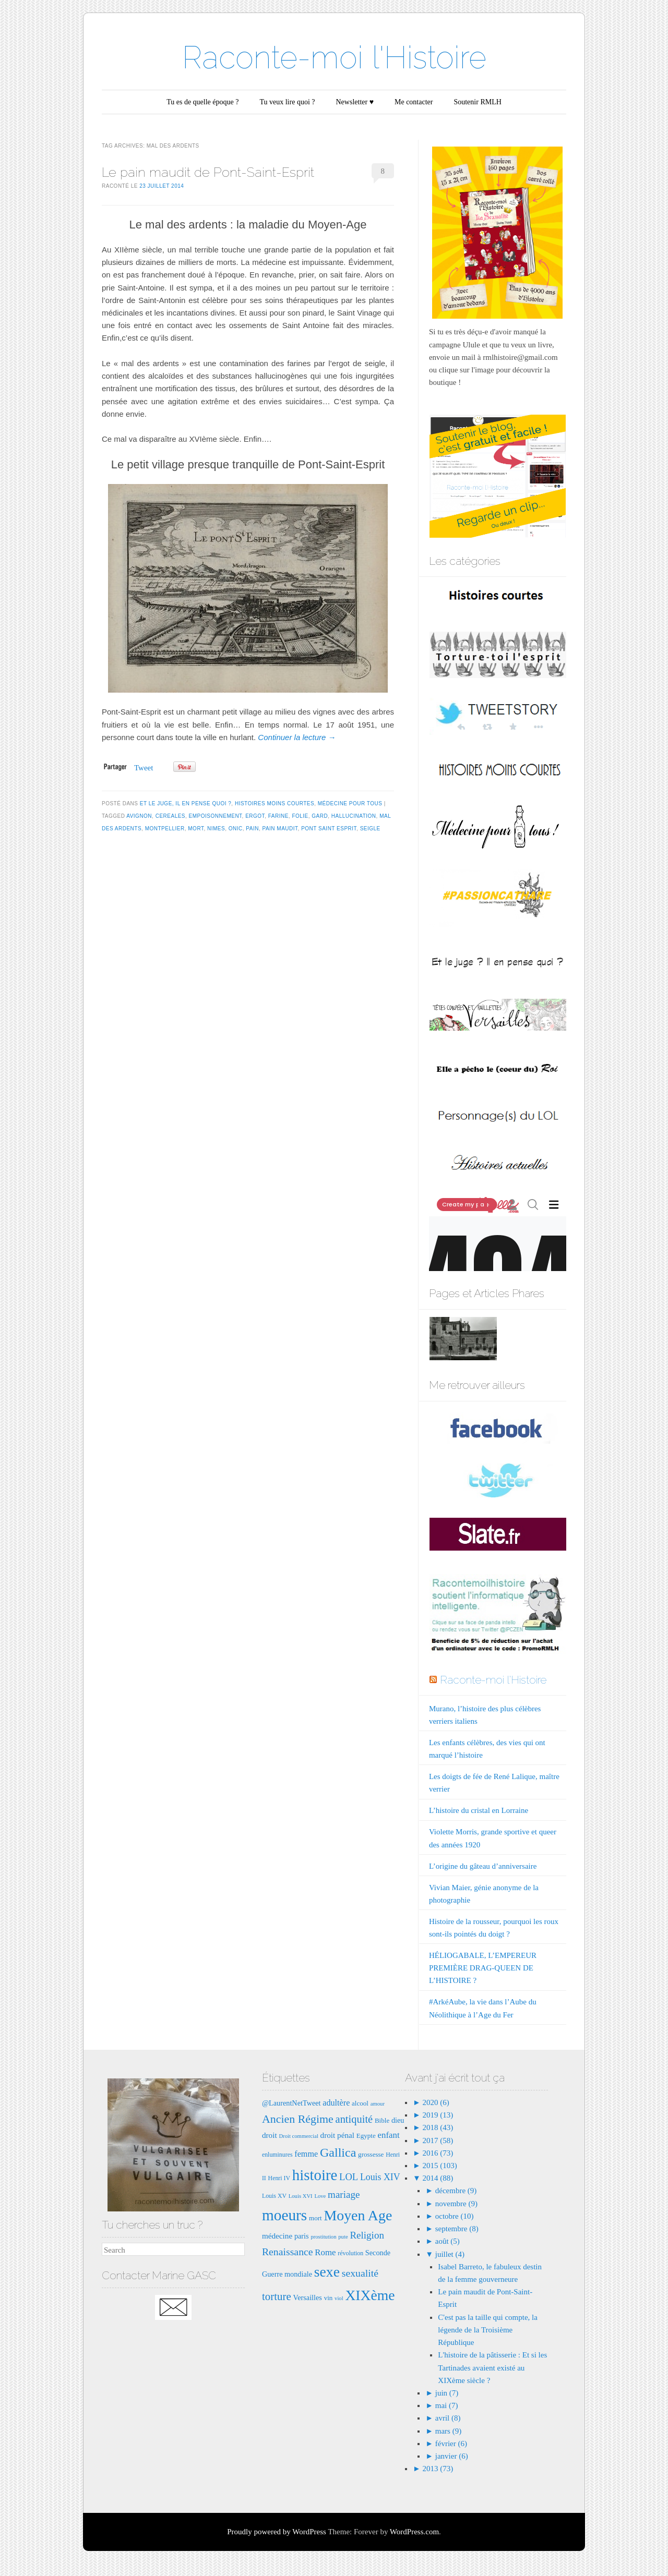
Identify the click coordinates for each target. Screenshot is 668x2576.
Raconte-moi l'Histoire (334, 57)
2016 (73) (437, 2153)
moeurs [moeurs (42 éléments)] (284, 2215)
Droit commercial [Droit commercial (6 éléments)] (298, 2136)
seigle (370, 828)
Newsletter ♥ (355, 102)
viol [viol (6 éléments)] (339, 2298)
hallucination (353, 816)
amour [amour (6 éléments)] (378, 2104)
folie (300, 816)
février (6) (451, 2443)
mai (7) (446, 2405)
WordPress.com (414, 2531)
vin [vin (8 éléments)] (328, 2298)
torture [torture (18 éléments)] (276, 2296)
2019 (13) (437, 2115)
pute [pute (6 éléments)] (343, 2237)
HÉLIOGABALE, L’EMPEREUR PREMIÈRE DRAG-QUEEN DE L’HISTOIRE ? (482, 1968)
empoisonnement (215, 816)
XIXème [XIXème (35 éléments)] (370, 2295)
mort (196, 828)
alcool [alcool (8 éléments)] (360, 2103)
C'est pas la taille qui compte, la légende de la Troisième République (488, 2330)
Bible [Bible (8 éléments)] (382, 2120)
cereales (170, 816)
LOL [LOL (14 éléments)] (348, 2176)
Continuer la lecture (297, 737)
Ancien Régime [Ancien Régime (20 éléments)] (297, 2118)
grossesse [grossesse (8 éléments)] (371, 2154)
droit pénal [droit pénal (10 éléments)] (337, 2135)
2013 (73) (437, 2468)
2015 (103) (439, 2165)
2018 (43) (437, 2127)
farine (278, 816)
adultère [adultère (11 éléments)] (336, 2102)
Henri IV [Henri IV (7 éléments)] (279, 2178)
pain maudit (279, 828)
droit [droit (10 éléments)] (269, 2135)
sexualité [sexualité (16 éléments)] (360, 2273)
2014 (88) (437, 2178)
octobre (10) (454, 2216)
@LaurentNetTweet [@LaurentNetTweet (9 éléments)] (291, 2103)
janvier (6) (451, 2456)
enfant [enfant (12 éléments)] (389, 2135)
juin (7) (447, 2393)
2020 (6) (435, 2102)
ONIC (236, 828)
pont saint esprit (328, 828)
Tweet (143, 768)
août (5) (447, 2241)
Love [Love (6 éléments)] (320, 2196)
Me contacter (414, 102)
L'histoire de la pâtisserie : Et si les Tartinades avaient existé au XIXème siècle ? (492, 2367)
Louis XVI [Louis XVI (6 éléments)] (301, 2196)
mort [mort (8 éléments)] (315, 2218)
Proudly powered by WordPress (276, 2531)
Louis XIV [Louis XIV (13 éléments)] (380, 2177)
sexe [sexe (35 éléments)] (327, 2272)
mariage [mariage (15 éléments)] (344, 2194)
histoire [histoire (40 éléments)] (315, 2175)
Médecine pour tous (350, 803)
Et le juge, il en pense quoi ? (186, 803)
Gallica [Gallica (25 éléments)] (338, 2152)
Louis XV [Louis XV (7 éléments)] (274, 2195)
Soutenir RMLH (477, 102)
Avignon (139, 816)
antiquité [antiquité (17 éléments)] (354, 2119)
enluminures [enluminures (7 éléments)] (277, 2154)
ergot (255, 816)
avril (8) (448, 2418)
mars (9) (448, 2431)
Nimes (216, 828)
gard (320, 816)
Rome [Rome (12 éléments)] (325, 2252)
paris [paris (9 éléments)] (301, 2236)
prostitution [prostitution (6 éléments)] (323, 2237)
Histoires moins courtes (274, 803)
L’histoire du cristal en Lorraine (478, 1810)
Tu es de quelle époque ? (202, 102)
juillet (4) (449, 2254)
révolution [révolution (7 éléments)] (350, 2253)
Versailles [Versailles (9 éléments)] (307, 2297)
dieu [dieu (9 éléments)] (397, 2120)
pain (252, 828)
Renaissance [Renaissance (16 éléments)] (287, 2251)
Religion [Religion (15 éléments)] (367, 2235)
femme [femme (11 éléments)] (306, 2153)
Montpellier (165, 828)
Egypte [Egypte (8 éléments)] (366, 2135)
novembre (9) (456, 2203)
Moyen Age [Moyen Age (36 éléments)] (358, 2215)
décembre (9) (456, 2190)
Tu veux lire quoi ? (287, 102)
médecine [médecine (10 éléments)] (277, 2235)
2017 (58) (437, 2140)
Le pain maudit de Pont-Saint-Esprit (208, 172)
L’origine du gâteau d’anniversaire (482, 1866)
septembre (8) (457, 2228)
